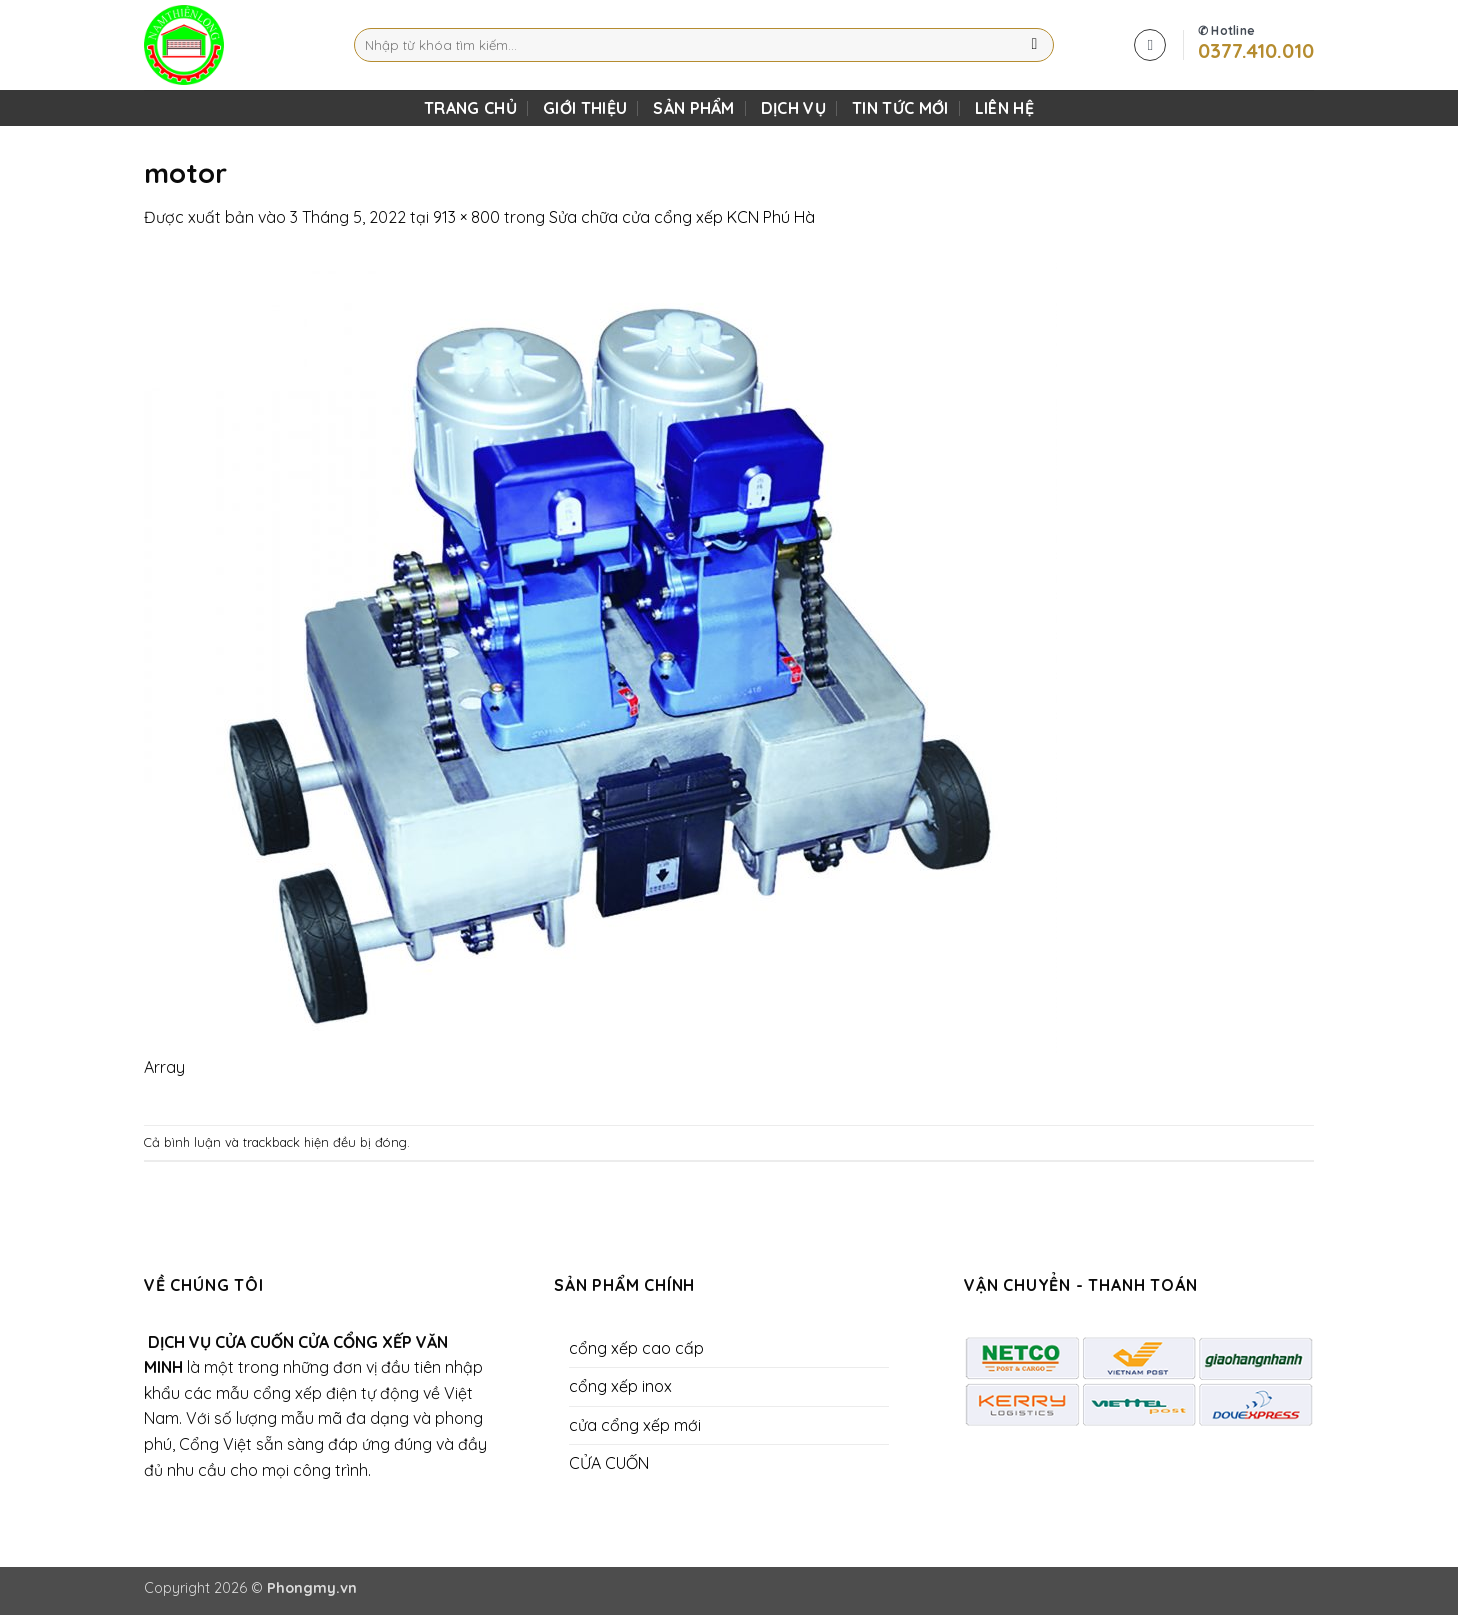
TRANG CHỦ (470, 108)
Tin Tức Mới (900, 108)
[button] (1150, 45)
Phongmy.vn (312, 1588)
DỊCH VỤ (793, 108)
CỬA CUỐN (609, 1463)
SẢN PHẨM (694, 108)
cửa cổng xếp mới (635, 1425)
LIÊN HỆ (1004, 108)
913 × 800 (466, 217)
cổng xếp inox (620, 1386)
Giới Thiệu (585, 108)
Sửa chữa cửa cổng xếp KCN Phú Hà (682, 217)
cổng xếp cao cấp (636, 1348)
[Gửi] (1034, 45)
